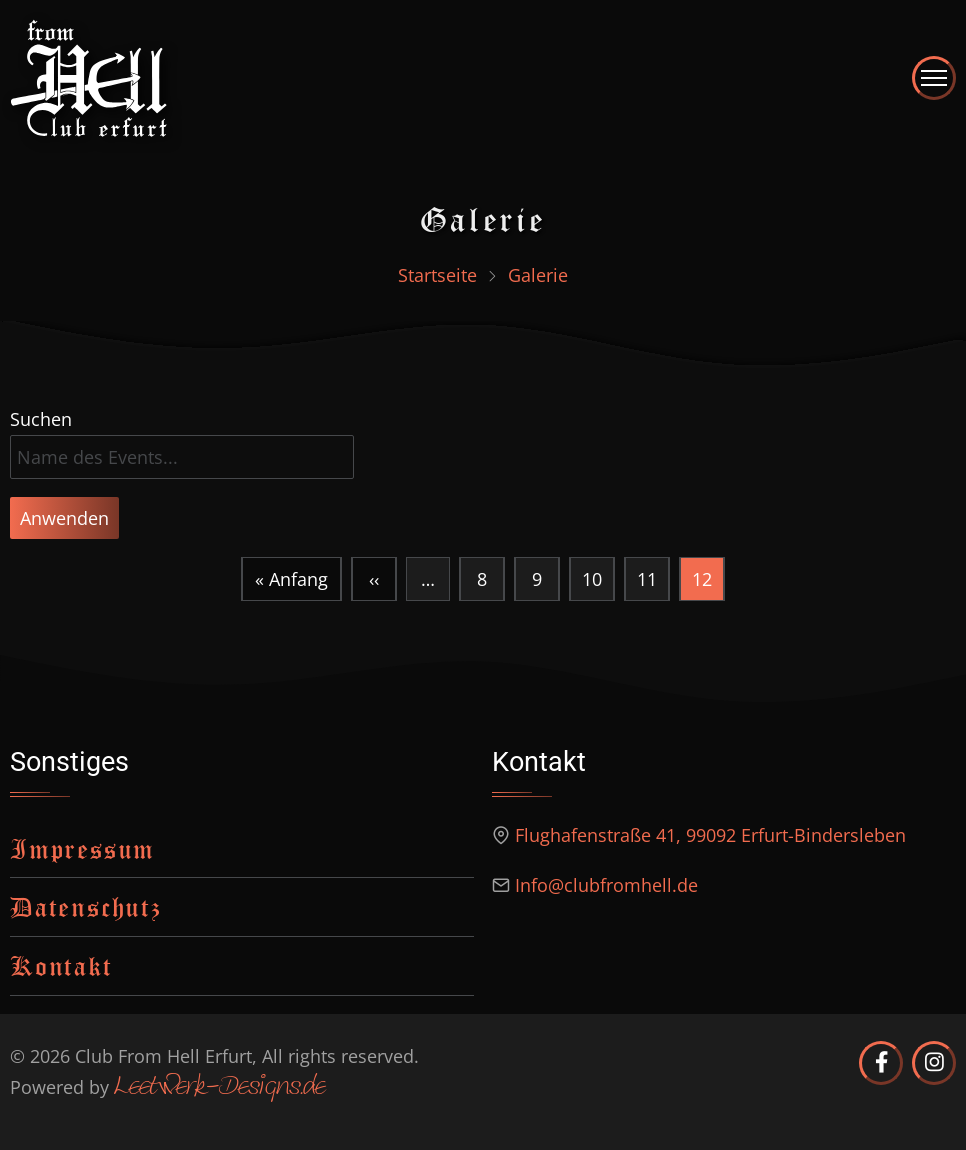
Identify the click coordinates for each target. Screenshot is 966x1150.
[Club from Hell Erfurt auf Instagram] (934, 1063)
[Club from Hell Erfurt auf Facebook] (881, 1063)
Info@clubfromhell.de (606, 885)
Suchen (41, 419)
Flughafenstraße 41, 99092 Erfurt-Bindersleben (710, 835)
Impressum (82, 848)
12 (708, 584)
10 (591, 574)
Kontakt (61, 965)
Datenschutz (86, 906)
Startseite (437, 275)
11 (646, 574)
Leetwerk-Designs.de (219, 1088)
